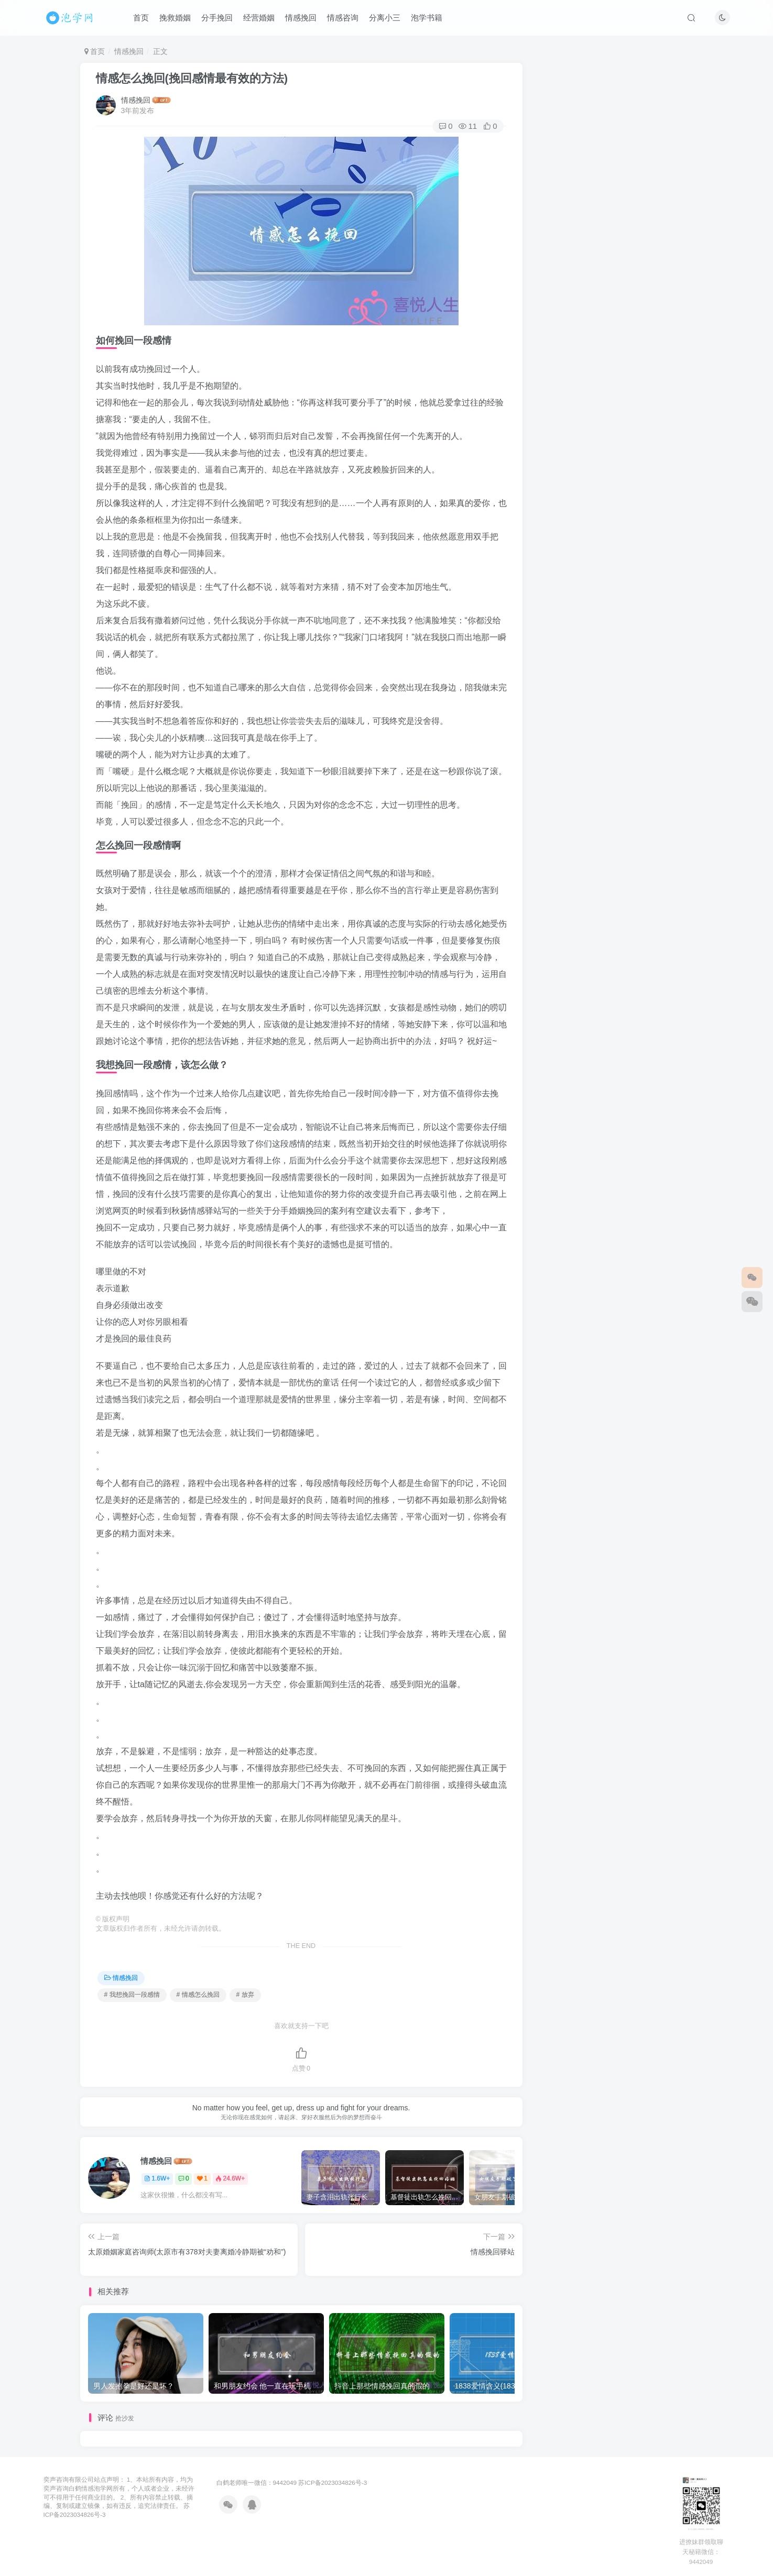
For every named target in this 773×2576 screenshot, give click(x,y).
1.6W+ (157, 2178)
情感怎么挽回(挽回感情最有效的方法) (192, 78)
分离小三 (384, 17)
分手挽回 (217, 17)
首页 (141, 17)
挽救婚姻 (175, 17)
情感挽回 (301, 17)
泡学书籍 (426, 17)
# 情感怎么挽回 (198, 1994)
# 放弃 (245, 1994)
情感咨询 (342, 17)
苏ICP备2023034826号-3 (332, 2482)
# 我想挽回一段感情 (132, 1994)
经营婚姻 (259, 17)
